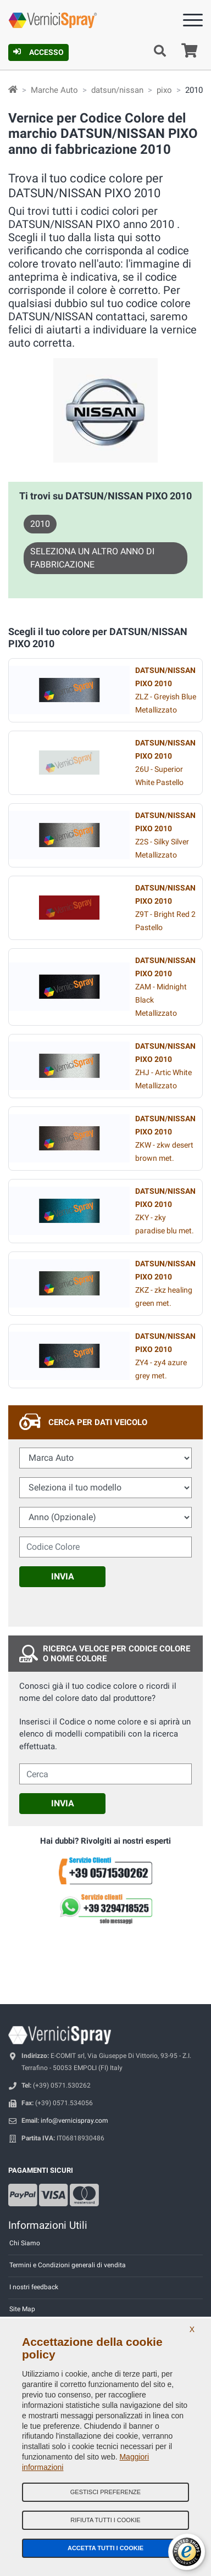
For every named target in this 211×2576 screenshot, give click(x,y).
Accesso (38, 52)
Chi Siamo (24, 2243)
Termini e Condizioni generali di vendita (67, 2265)
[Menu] (193, 22)
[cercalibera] (105, 1773)
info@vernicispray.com (74, 2120)
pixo (164, 90)
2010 (40, 524)
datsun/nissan (117, 90)
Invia (62, 1576)
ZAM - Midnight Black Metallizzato (165, 987)
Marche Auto (54, 90)
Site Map (22, 2309)
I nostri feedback (33, 2287)
